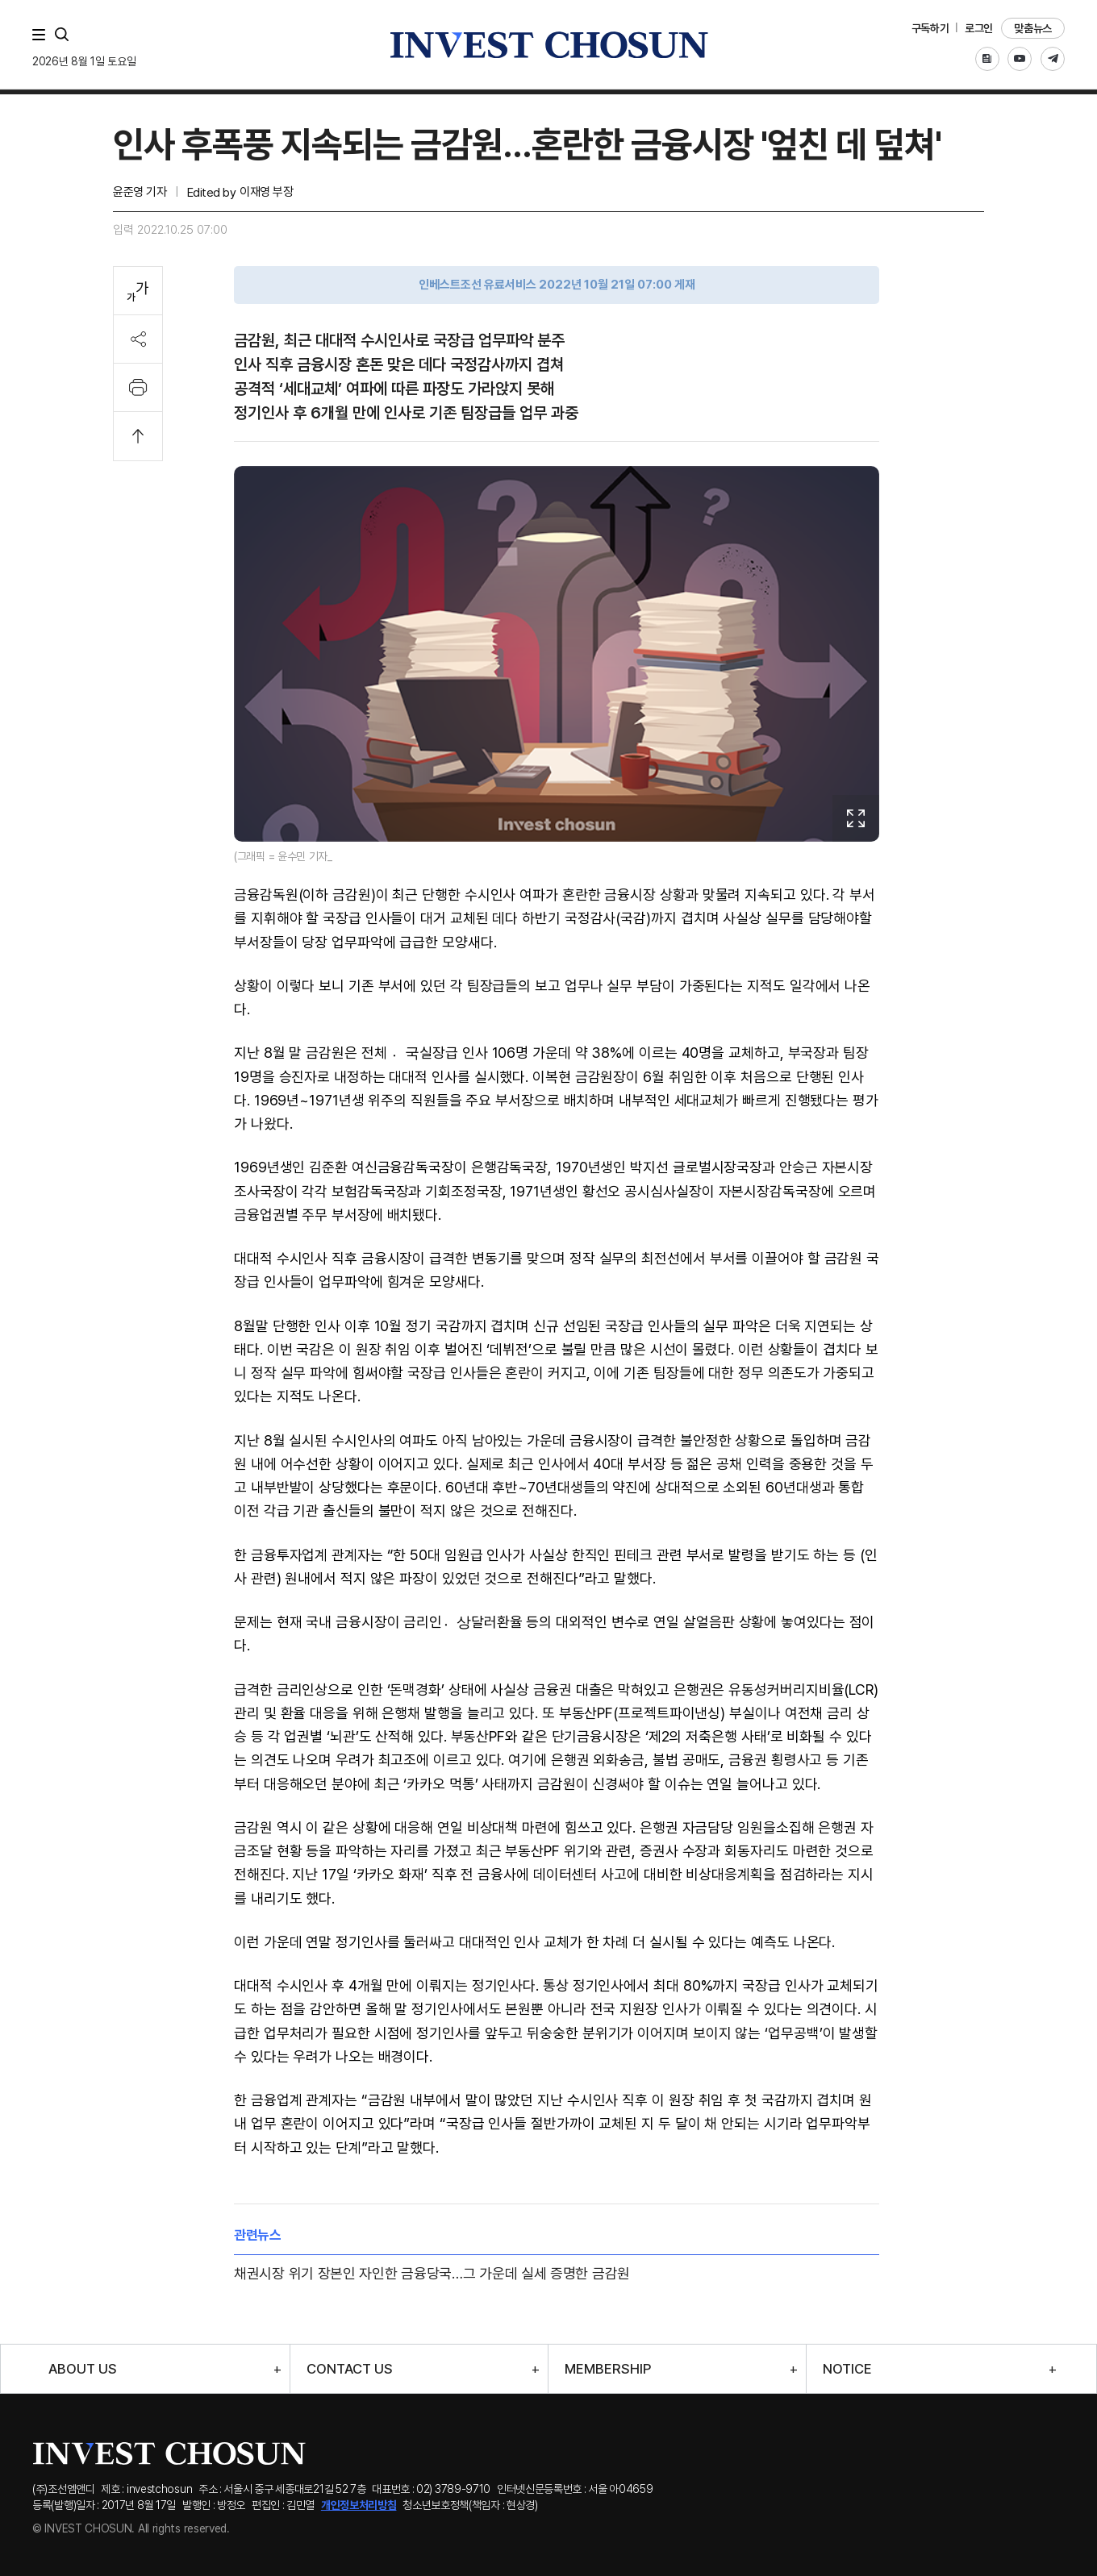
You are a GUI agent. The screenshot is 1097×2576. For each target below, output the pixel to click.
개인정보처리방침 (359, 2505)
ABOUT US (82, 2369)
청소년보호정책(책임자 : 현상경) (470, 2505)
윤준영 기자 (139, 192)
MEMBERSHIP (608, 2369)
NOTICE (847, 2369)
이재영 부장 (266, 192)
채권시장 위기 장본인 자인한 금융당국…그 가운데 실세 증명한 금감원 (432, 2273)
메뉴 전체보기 (42, 34)
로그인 (979, 28)
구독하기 (930, 28)
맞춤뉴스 (1033, 28)
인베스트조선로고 (548, 44)
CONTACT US (350, 2369)
